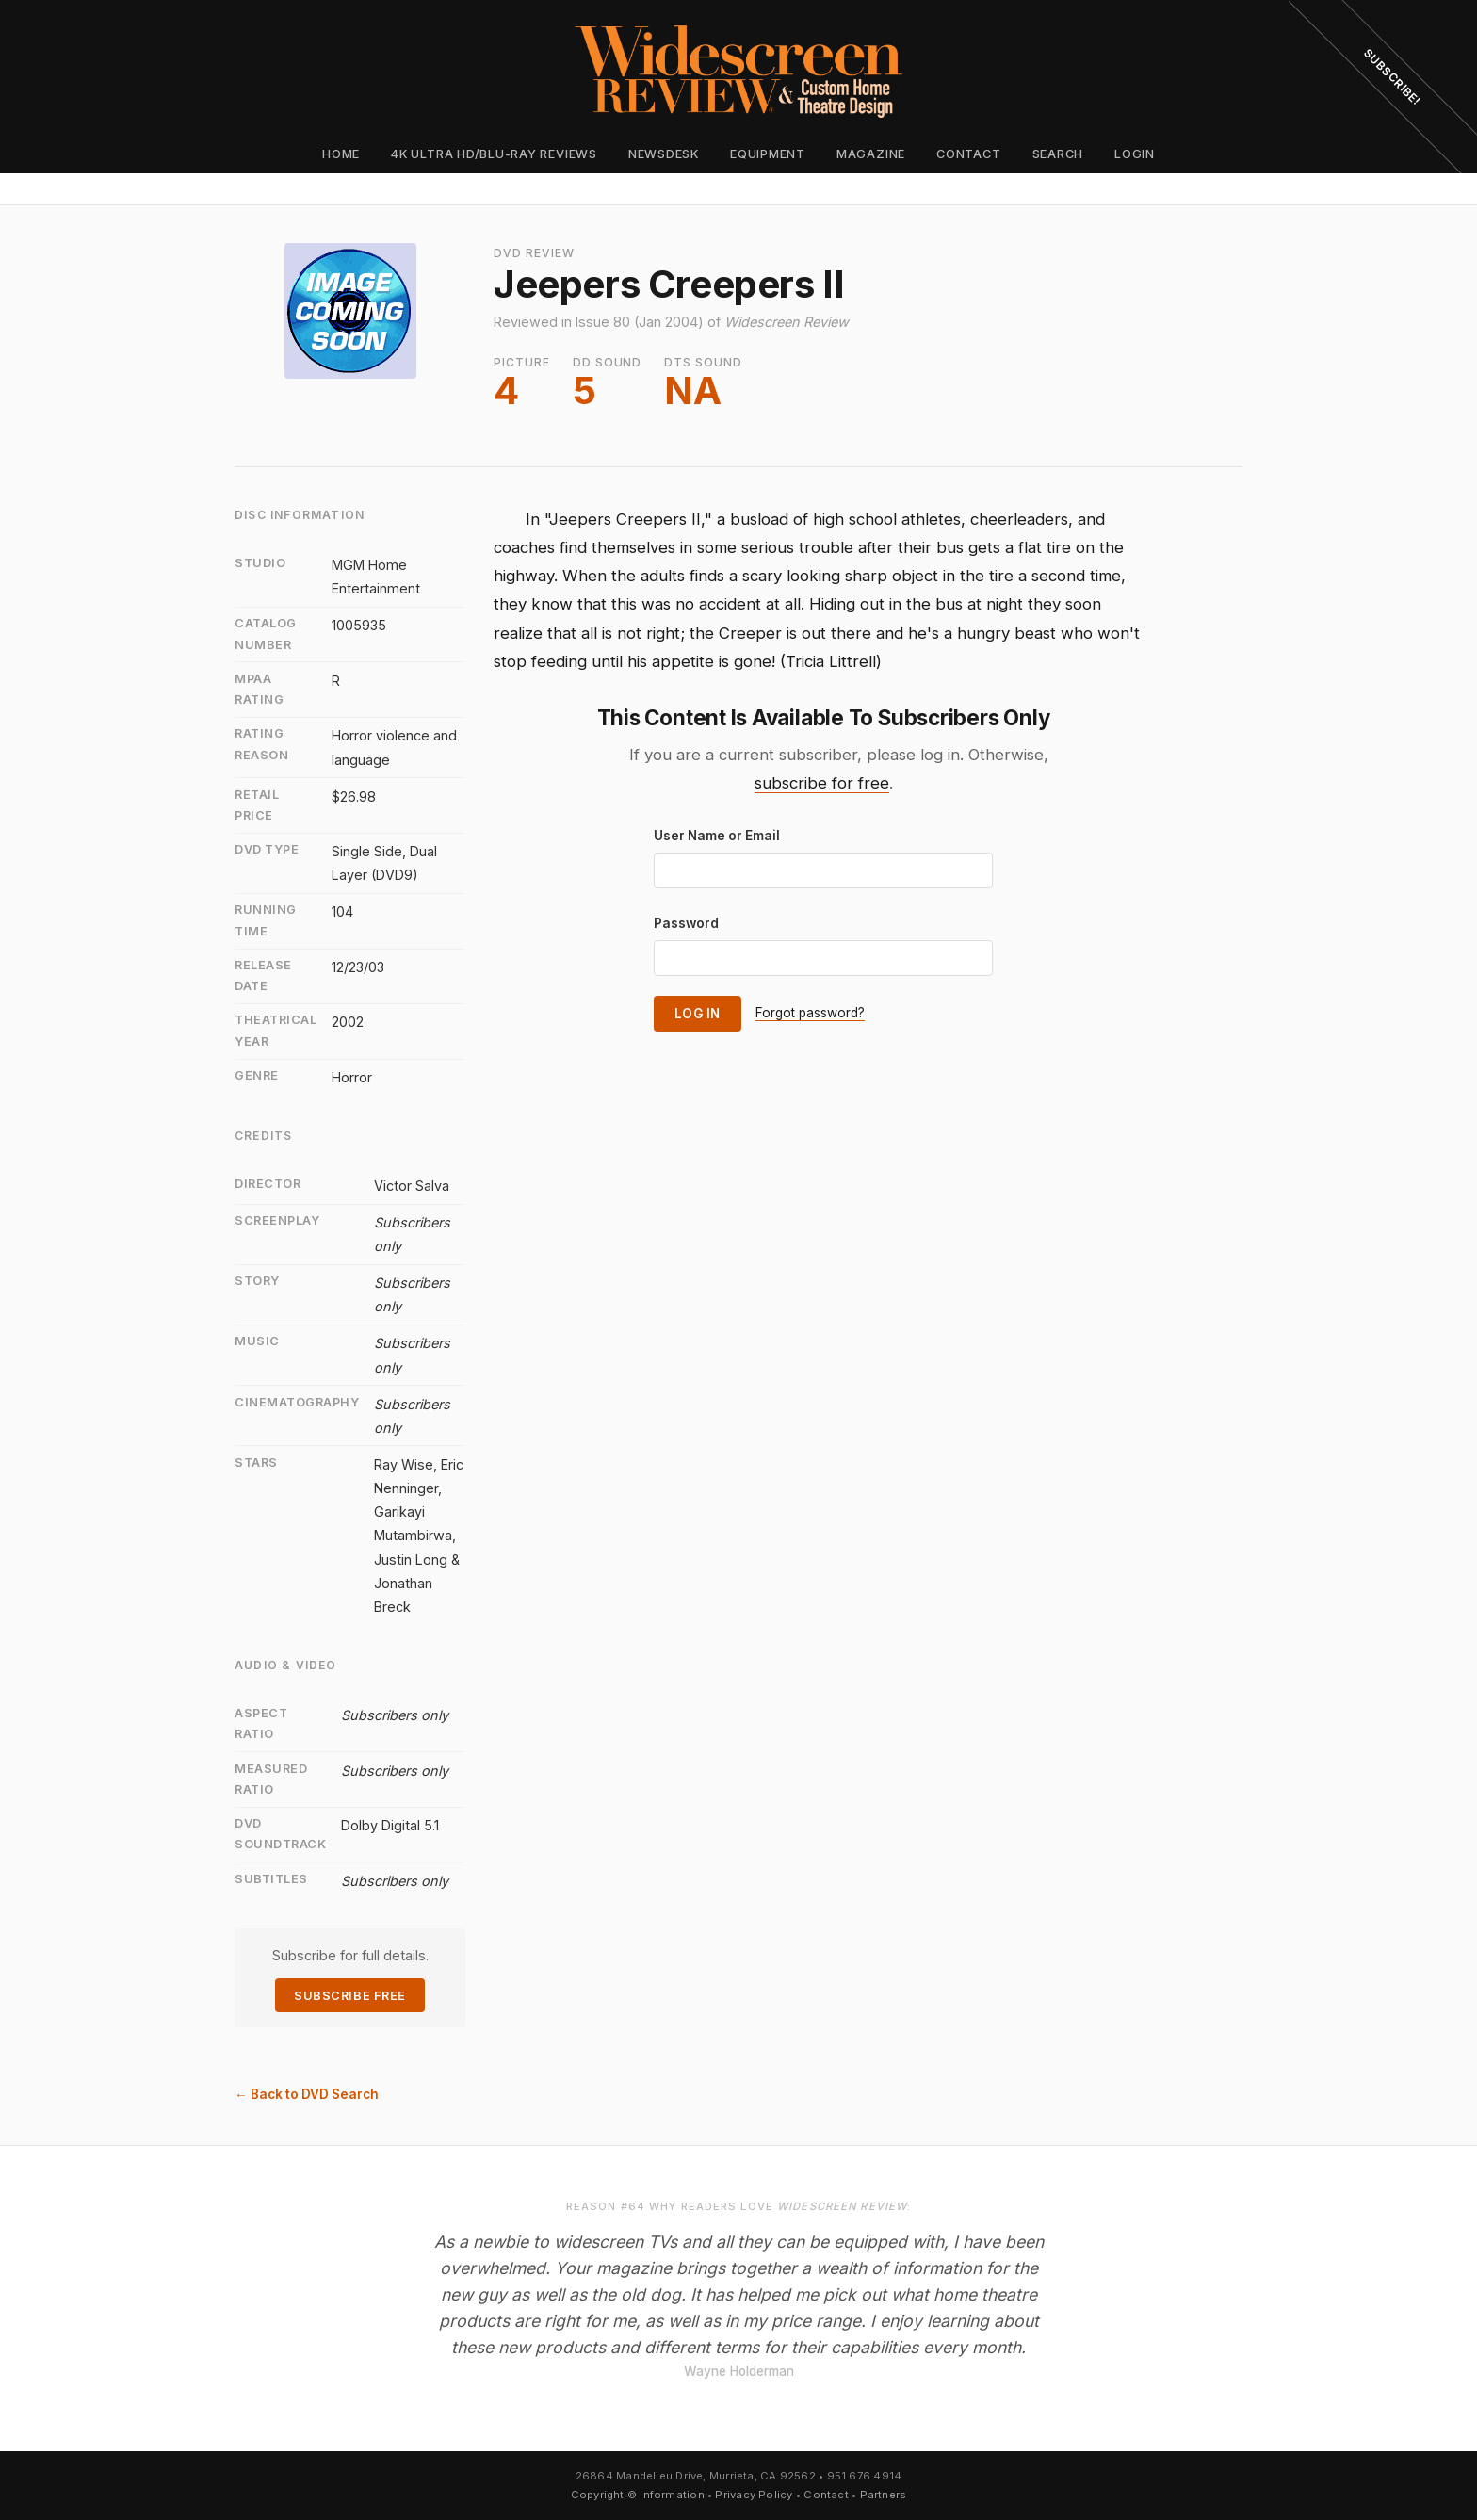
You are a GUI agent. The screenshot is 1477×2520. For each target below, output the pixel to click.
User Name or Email (717, 835)
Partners (883, 2494)
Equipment (767, 154)
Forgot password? (810, 1012)
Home (341, 154)
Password (686, 923)
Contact (968, 154)
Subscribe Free (349, 1996)
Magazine (870, 154)
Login (1134, 154)
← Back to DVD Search (307, 2094)
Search (1058, 154)
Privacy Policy (753, 2494)
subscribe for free (822, 782)
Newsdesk (663, 154)
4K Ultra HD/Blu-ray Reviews (494, 154)
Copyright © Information (638, 2494)
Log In (697, 1013)
